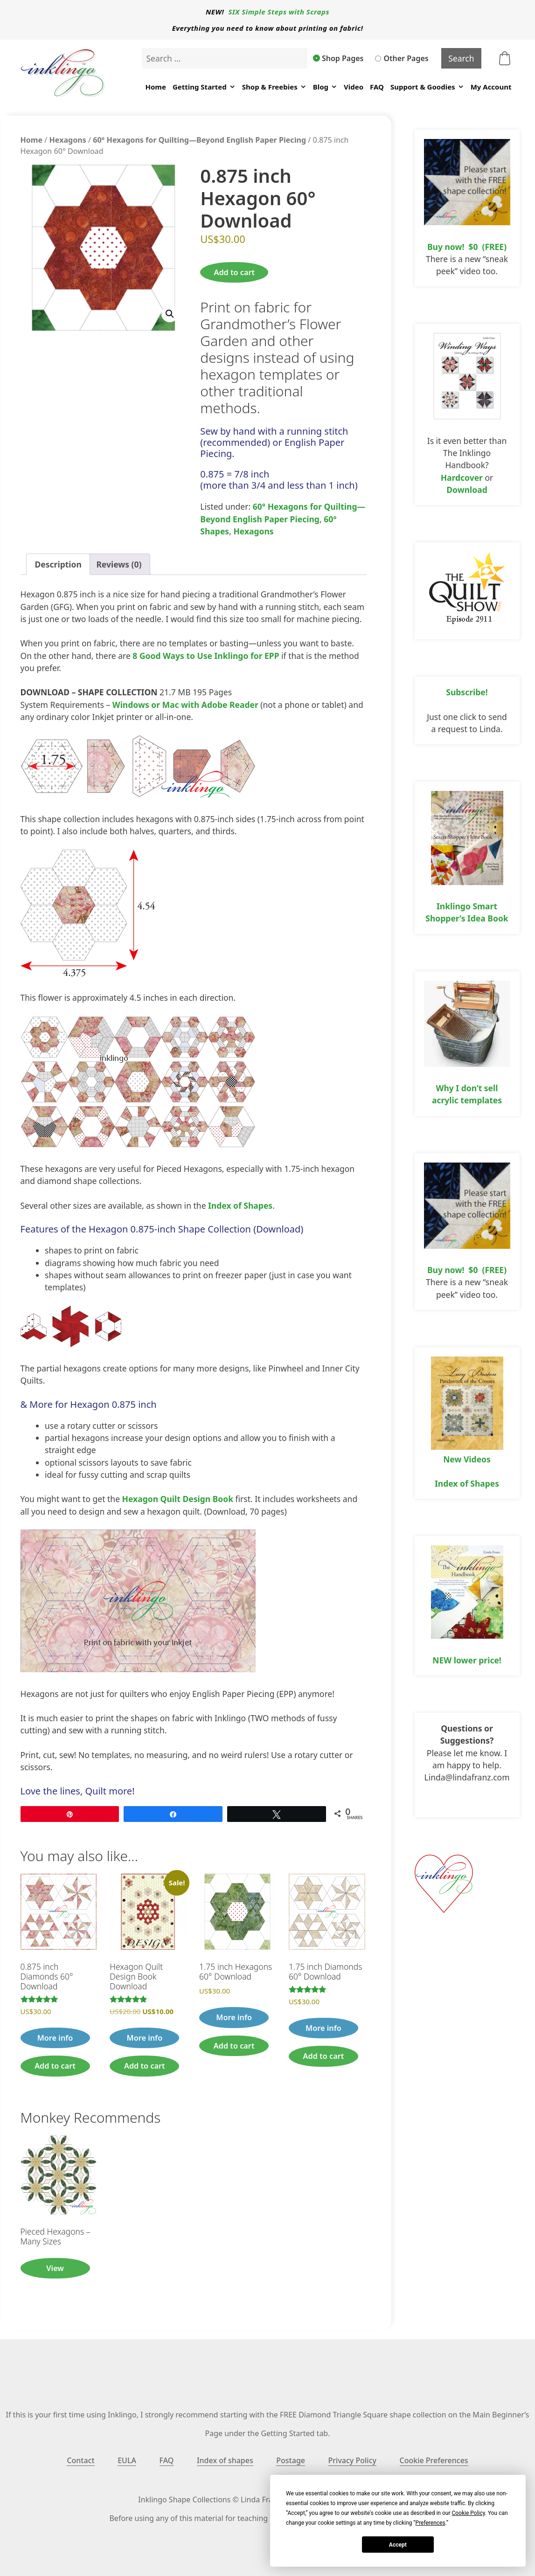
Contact (80, 2460)
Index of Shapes (240, 1205)
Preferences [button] (430, 2523)
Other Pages (401, 58)
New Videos (467, 1459)
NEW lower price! (466, 1660)
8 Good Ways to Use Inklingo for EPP (205, 655)
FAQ (377, 86)
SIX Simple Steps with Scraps (279, 11)
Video (353, 86)
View (55, 2268)
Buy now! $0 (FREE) (467, 246)
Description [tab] (58, 564)
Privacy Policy (352, 2460)
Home (155, 86)
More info (55, 2038)
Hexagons (67, 140)
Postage (290, 2460)
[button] (169, 313)
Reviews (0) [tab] (118, 564)
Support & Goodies (427, 87)
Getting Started (204, 87)
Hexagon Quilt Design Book (177, 1498)
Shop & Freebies (274, 87)
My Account (491, 86)
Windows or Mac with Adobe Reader (185, 704)
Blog (325, 87)
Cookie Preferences (434, 2460)
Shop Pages (338, 58)
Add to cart (234, 272)
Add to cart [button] (55, 2066)
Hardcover (462, 477)
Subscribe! (466, 692)
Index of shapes (225, 2460)
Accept (398, 2544)
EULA (127, 2460)
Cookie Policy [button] (468, 2513)
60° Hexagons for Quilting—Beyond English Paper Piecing (199, 140)
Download (466, 489)
